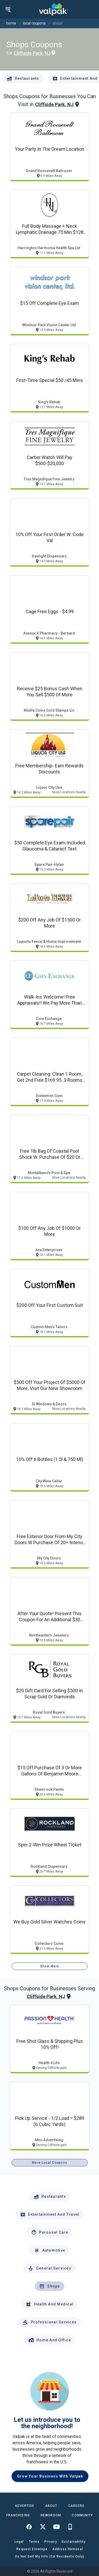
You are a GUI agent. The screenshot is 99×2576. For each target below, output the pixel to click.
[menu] (8, 9)
